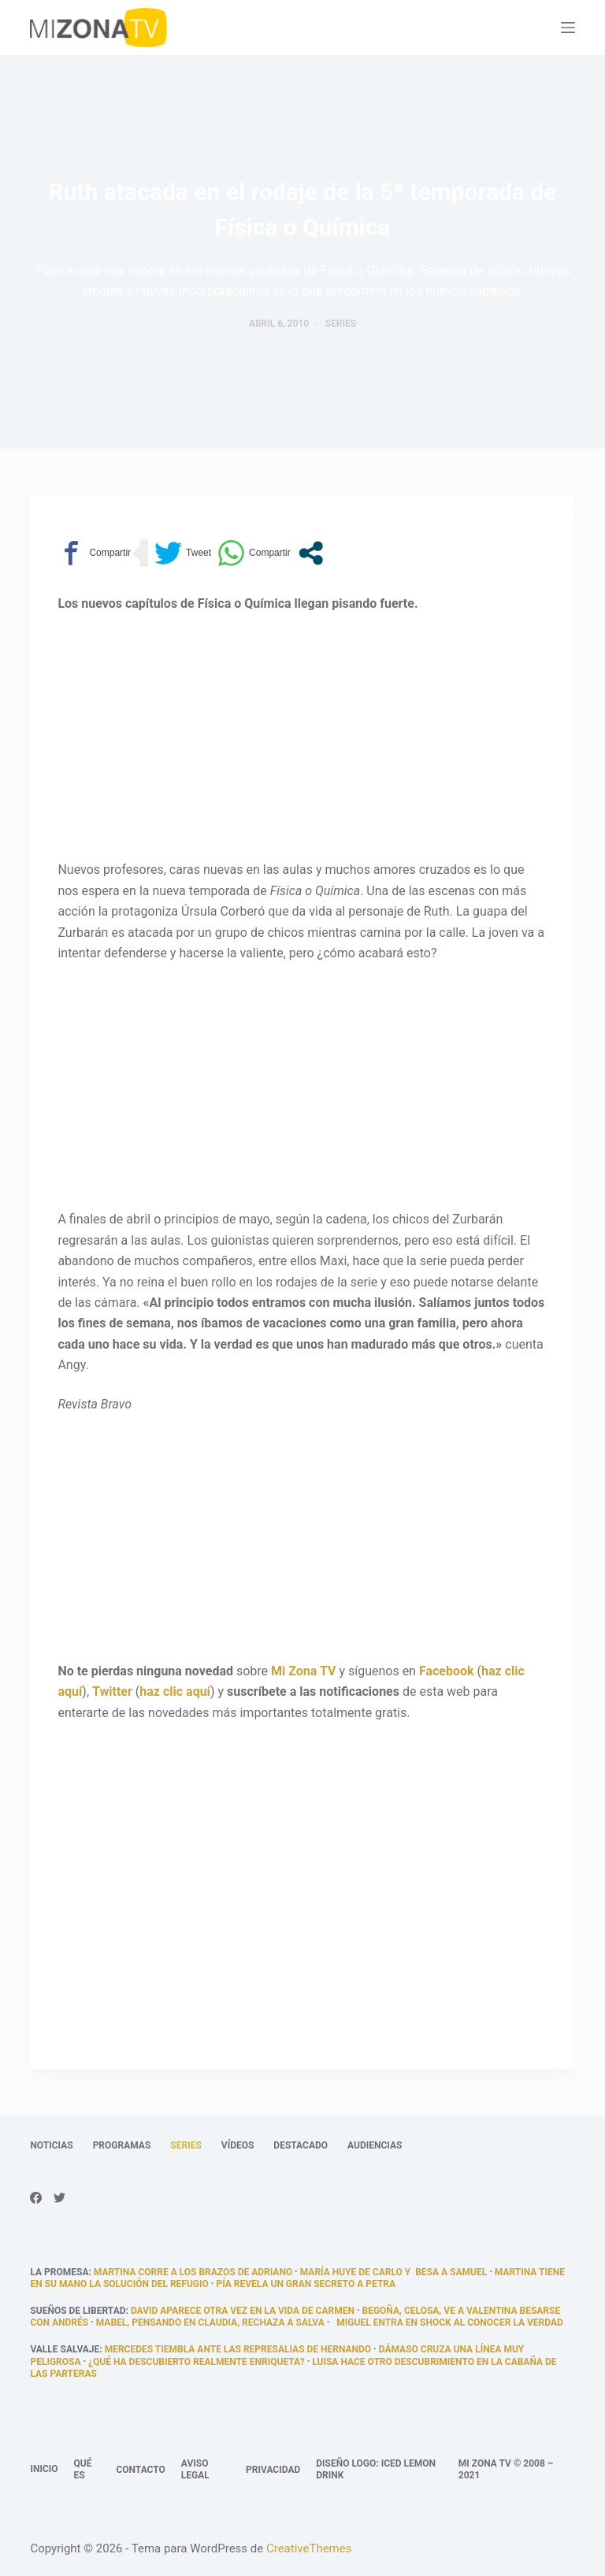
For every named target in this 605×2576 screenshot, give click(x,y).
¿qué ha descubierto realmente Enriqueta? (196, 2361)
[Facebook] (36, 2198)
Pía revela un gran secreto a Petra (305, 2283)
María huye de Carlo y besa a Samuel (393, 2272)
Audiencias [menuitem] (374, 2145)
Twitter (112, 1691)
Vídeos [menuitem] (237, 2145)
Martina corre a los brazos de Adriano (193, 2272)
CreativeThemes (309, 2548)
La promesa (59, 2272)
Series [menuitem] (185, 2145)
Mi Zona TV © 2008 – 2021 (506, 2470)
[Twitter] (59, 2198)
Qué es (83, 2470)
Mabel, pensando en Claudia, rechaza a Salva (210, 2322)
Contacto (140, 2469)
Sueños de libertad (77, 2310)
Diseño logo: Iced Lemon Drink (376, 2470)
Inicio (44, 2468)
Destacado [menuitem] (300, 2145)
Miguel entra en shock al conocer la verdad (447, 2322)
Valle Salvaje (64, 2349)
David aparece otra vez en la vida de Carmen (242, 2310)
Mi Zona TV (303, 1671)
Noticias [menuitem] (51, 2145)
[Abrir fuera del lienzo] (568, 27)
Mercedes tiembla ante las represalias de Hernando (238, 2349)
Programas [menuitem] (122, 2145)
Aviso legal (195, 2470)
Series (340, 323)
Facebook (446, 1671)
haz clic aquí (174, 1691)
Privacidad (273, 2469)
